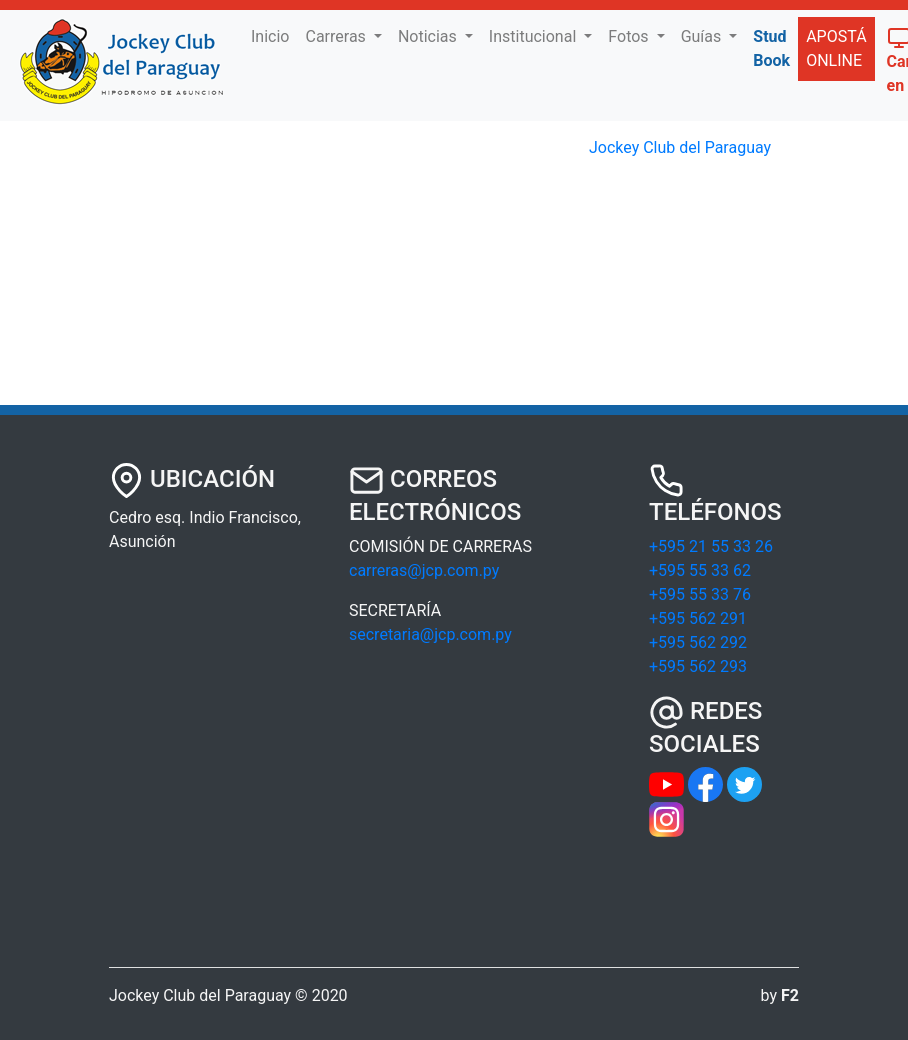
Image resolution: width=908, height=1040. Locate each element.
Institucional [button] (534, 36)
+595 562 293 (698, 666)
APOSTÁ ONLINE (836, 48)
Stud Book (771, 48)
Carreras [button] (337, 36)
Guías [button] (703, 36)
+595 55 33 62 (700, 570)
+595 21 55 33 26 (711, 546)
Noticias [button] (429, 36)
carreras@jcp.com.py (424, 570)
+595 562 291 (698, 618)
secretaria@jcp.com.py (430, 634)
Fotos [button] (630, 36)
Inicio (274, 35)
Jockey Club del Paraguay (680, 147)
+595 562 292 (698, 642)
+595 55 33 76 (700, 594)
